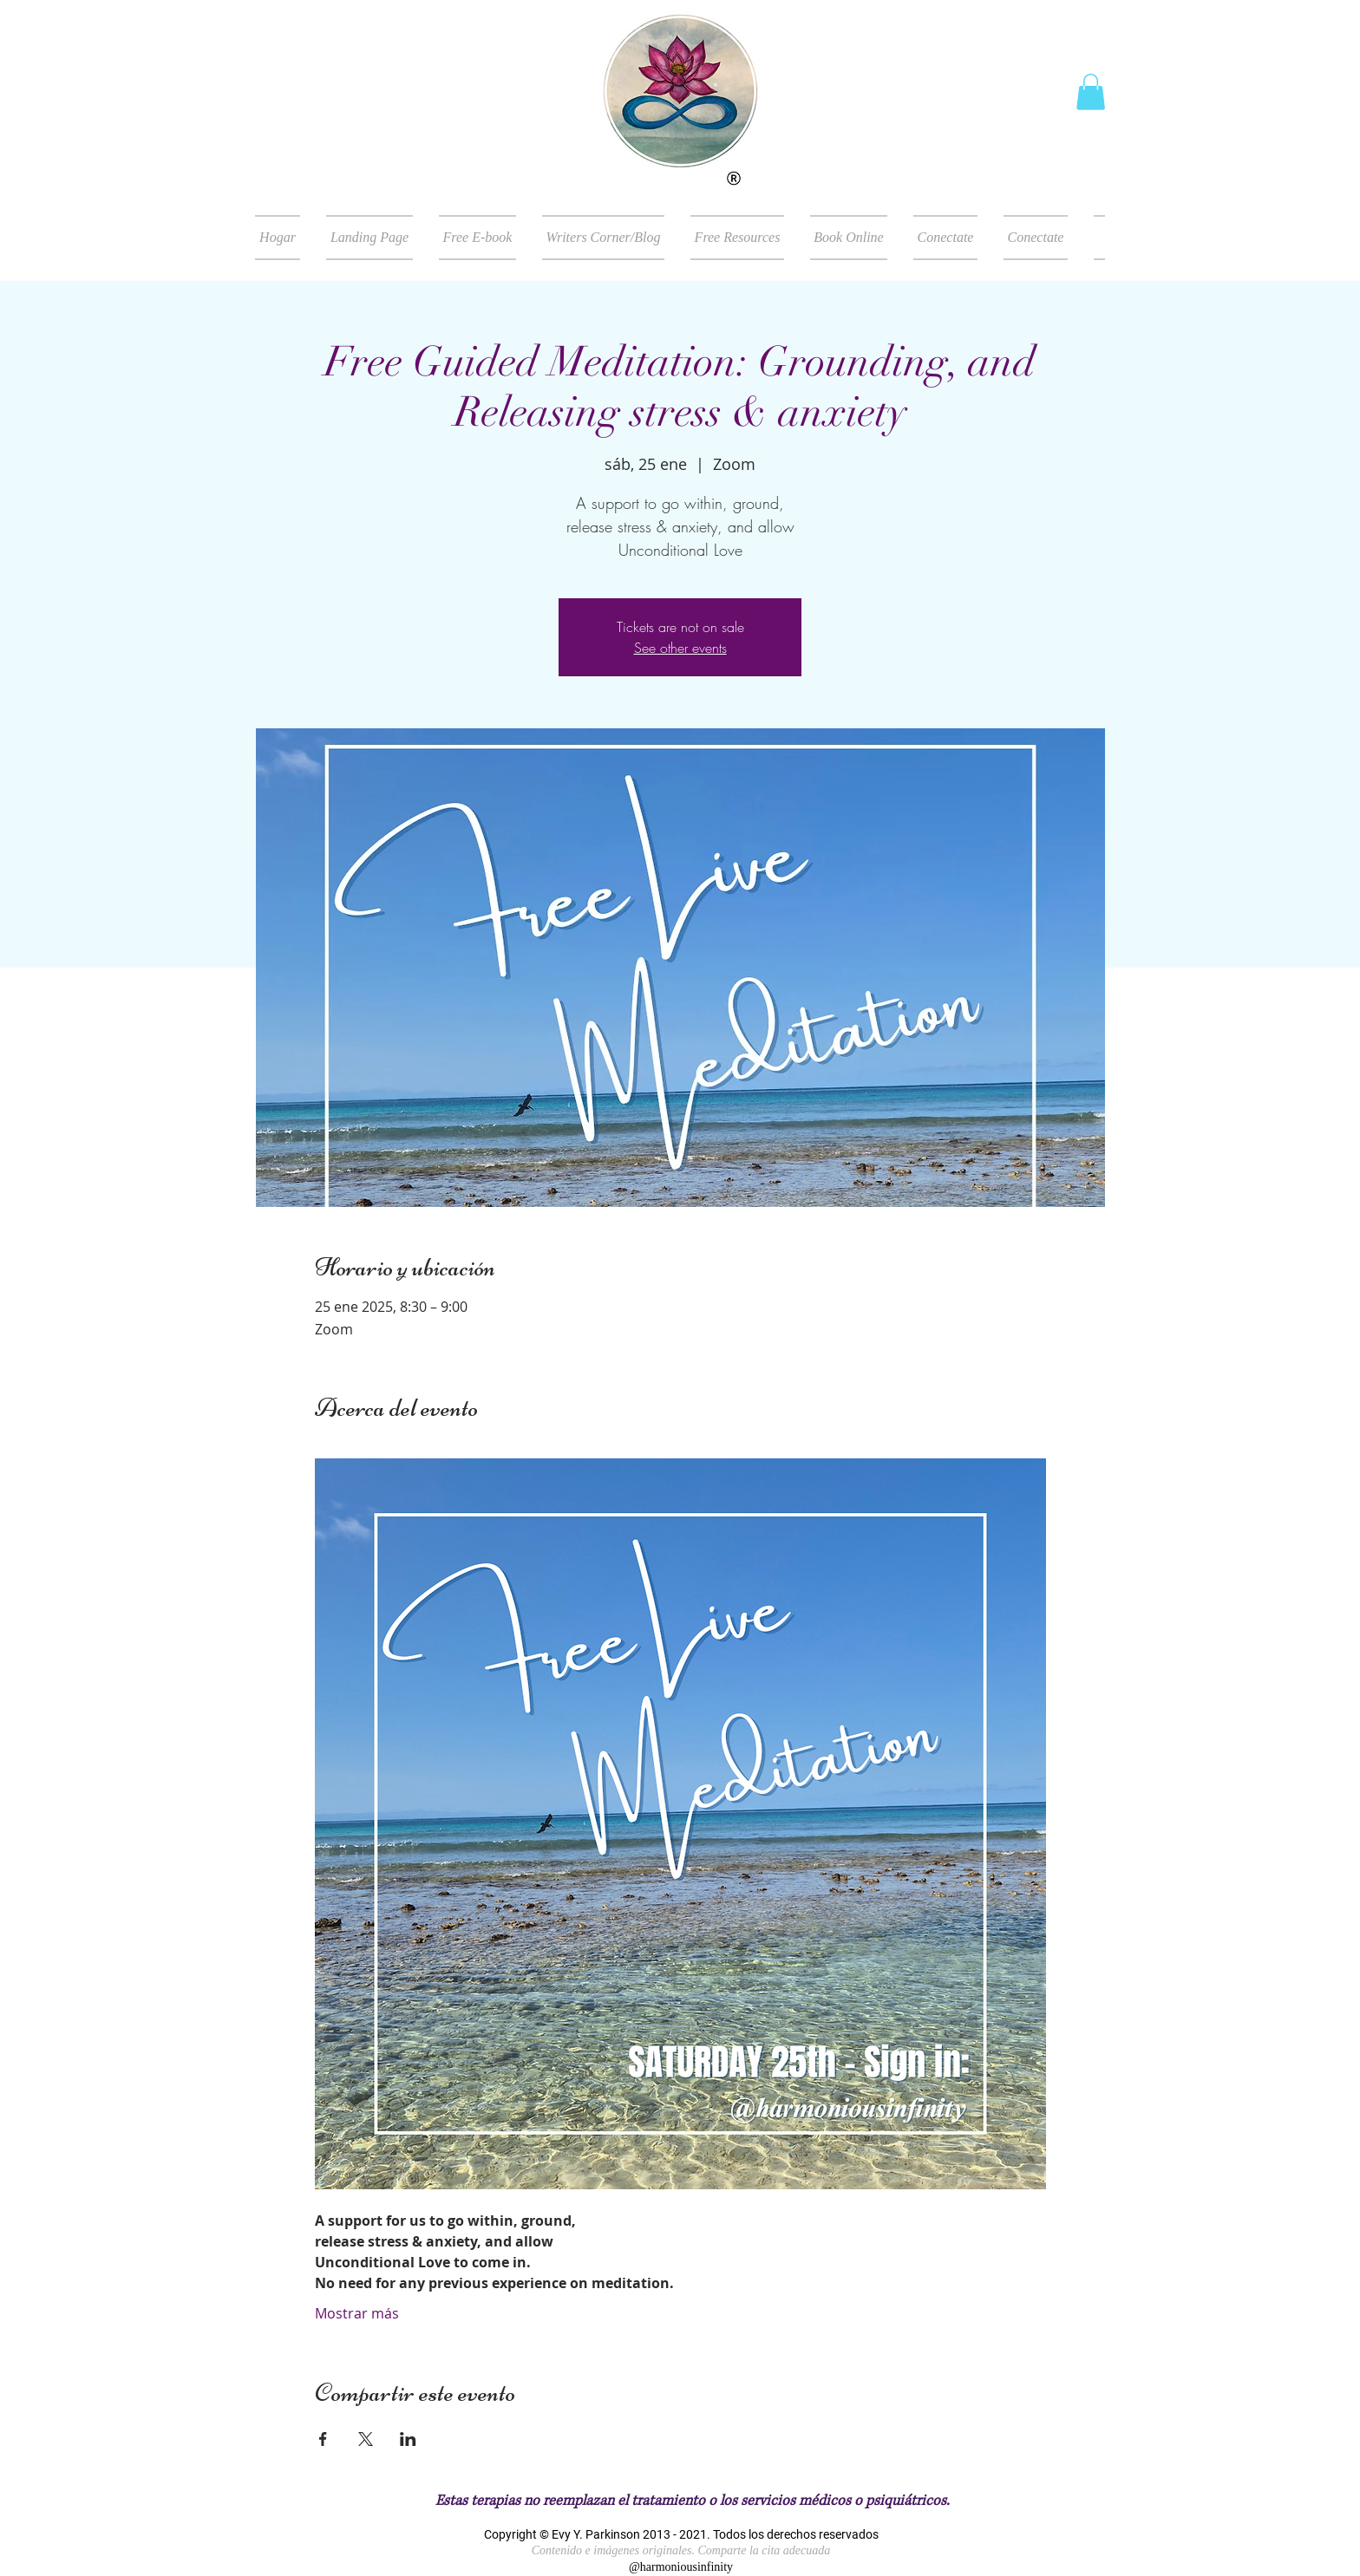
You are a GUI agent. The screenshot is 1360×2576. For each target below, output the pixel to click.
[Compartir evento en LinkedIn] (408, 2439)
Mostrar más (357, 2313)
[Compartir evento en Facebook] (323, 2439)
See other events (680, 647)
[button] (1091, 92)
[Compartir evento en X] (365, 2439)
